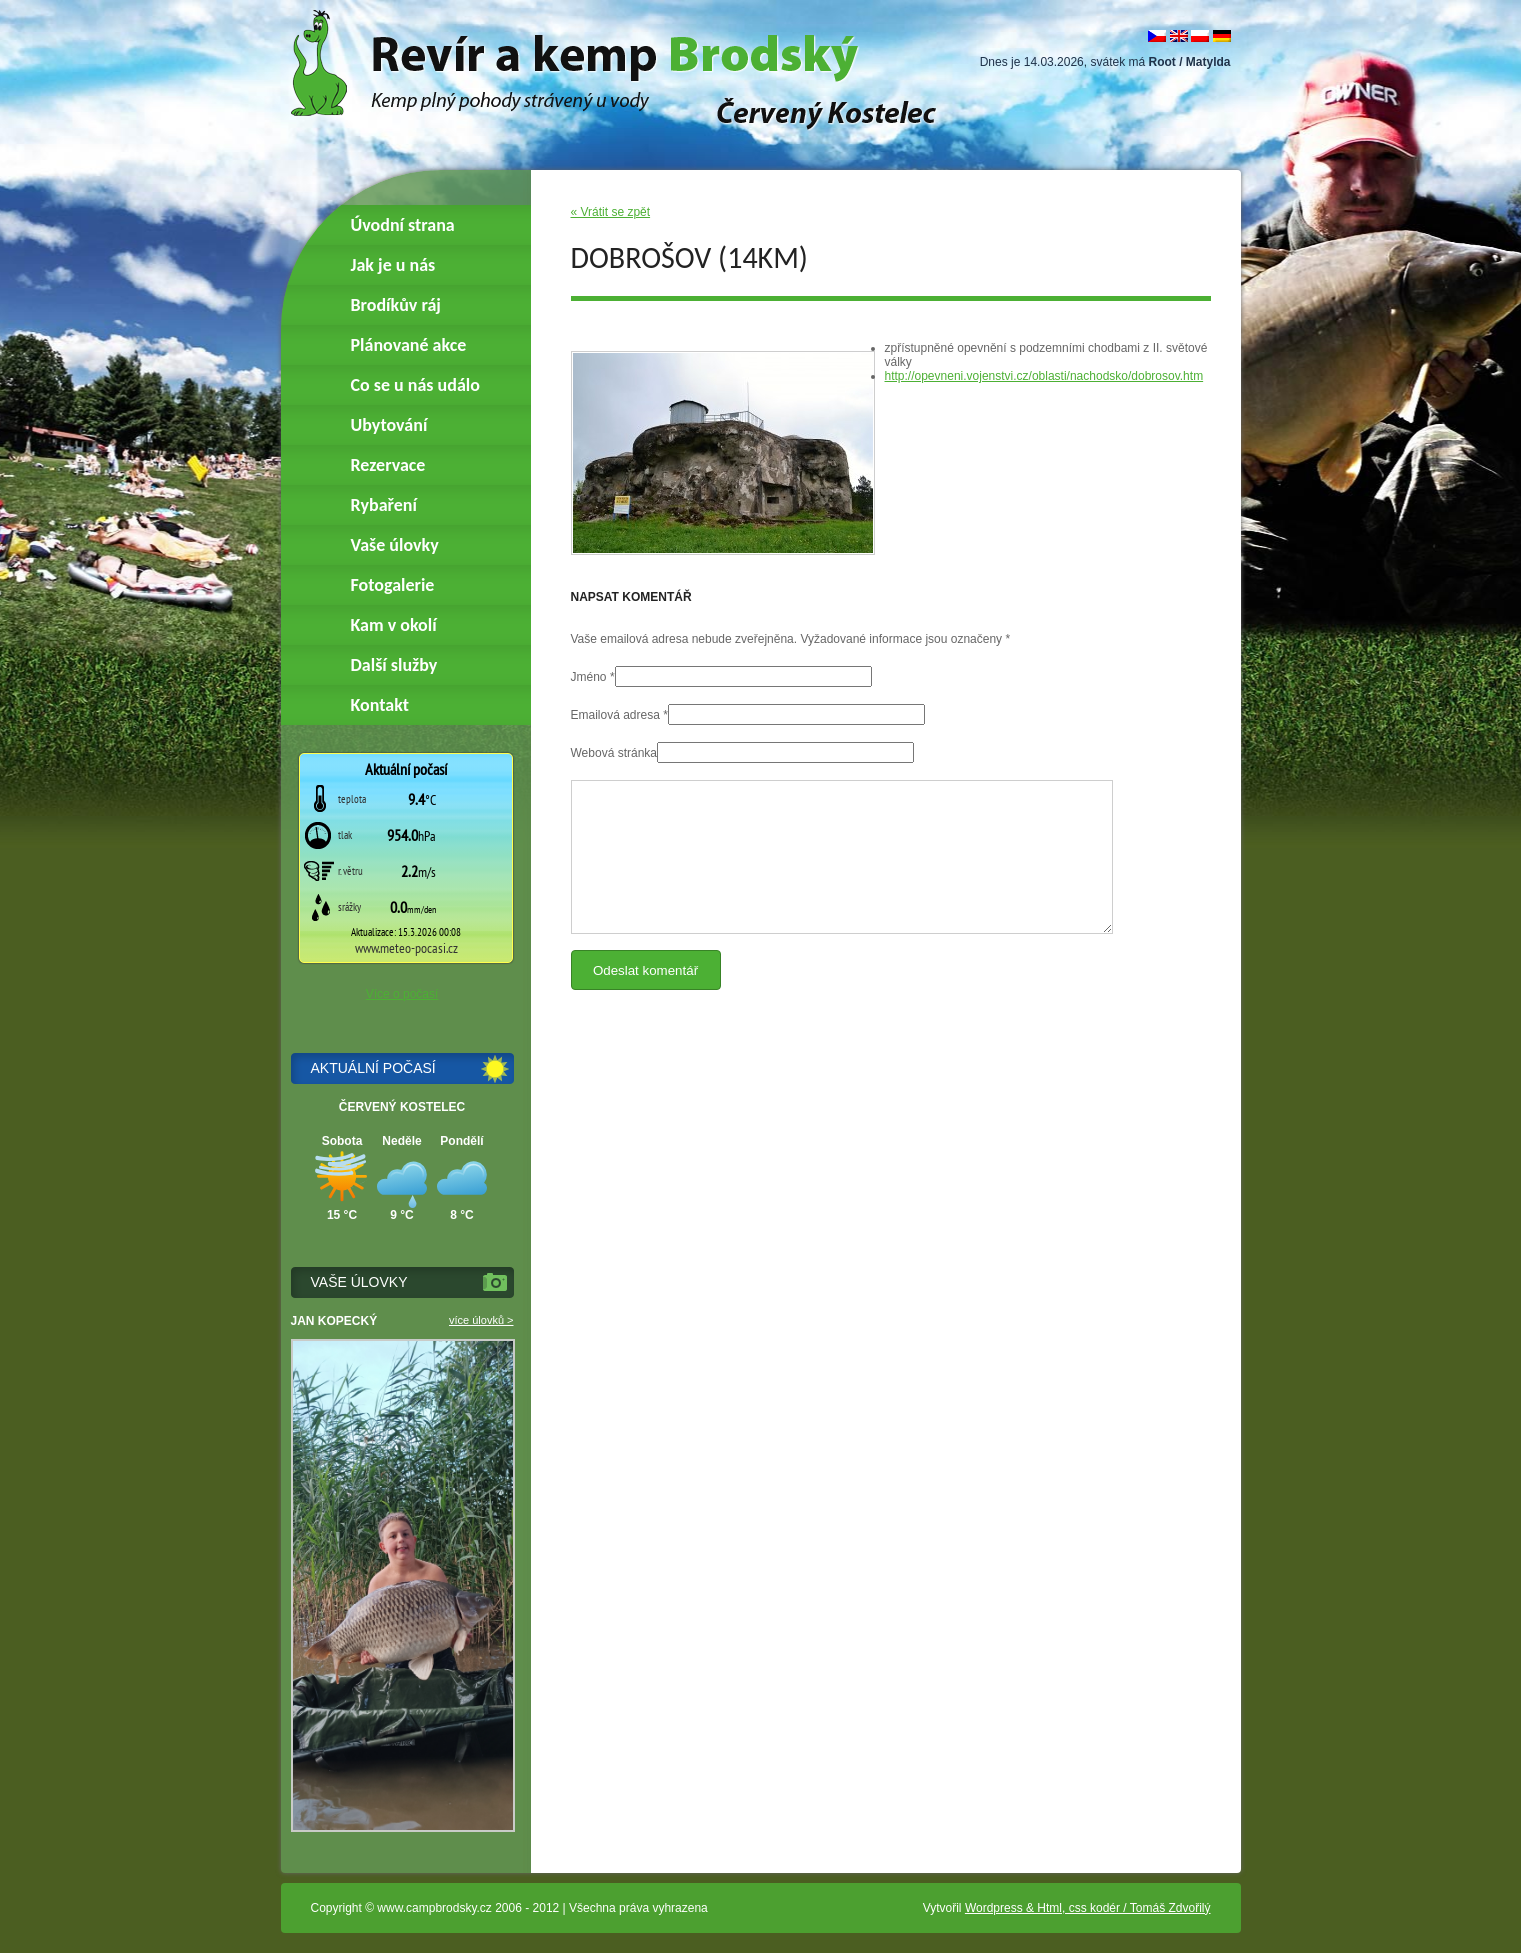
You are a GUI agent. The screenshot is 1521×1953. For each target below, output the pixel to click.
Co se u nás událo (415, 385)
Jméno (589, 677)
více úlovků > (481, 1320)
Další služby (394, 665)
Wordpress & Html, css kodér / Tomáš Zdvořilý (1088, 1908)
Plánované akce (409, 345)
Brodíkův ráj (396, 305)
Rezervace (388, 465)
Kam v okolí (394, 625)
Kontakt (380, 705)
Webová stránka (614, 753)
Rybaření (384, 505)
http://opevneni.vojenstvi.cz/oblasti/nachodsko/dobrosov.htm (1044, 376)
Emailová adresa (615, 715)
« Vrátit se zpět (611, 212)
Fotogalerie (393, 585)
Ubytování (389, 425)
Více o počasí (402, 994)
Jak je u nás (393, 265)
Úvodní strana (403, 225)
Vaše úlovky (395, 545)
